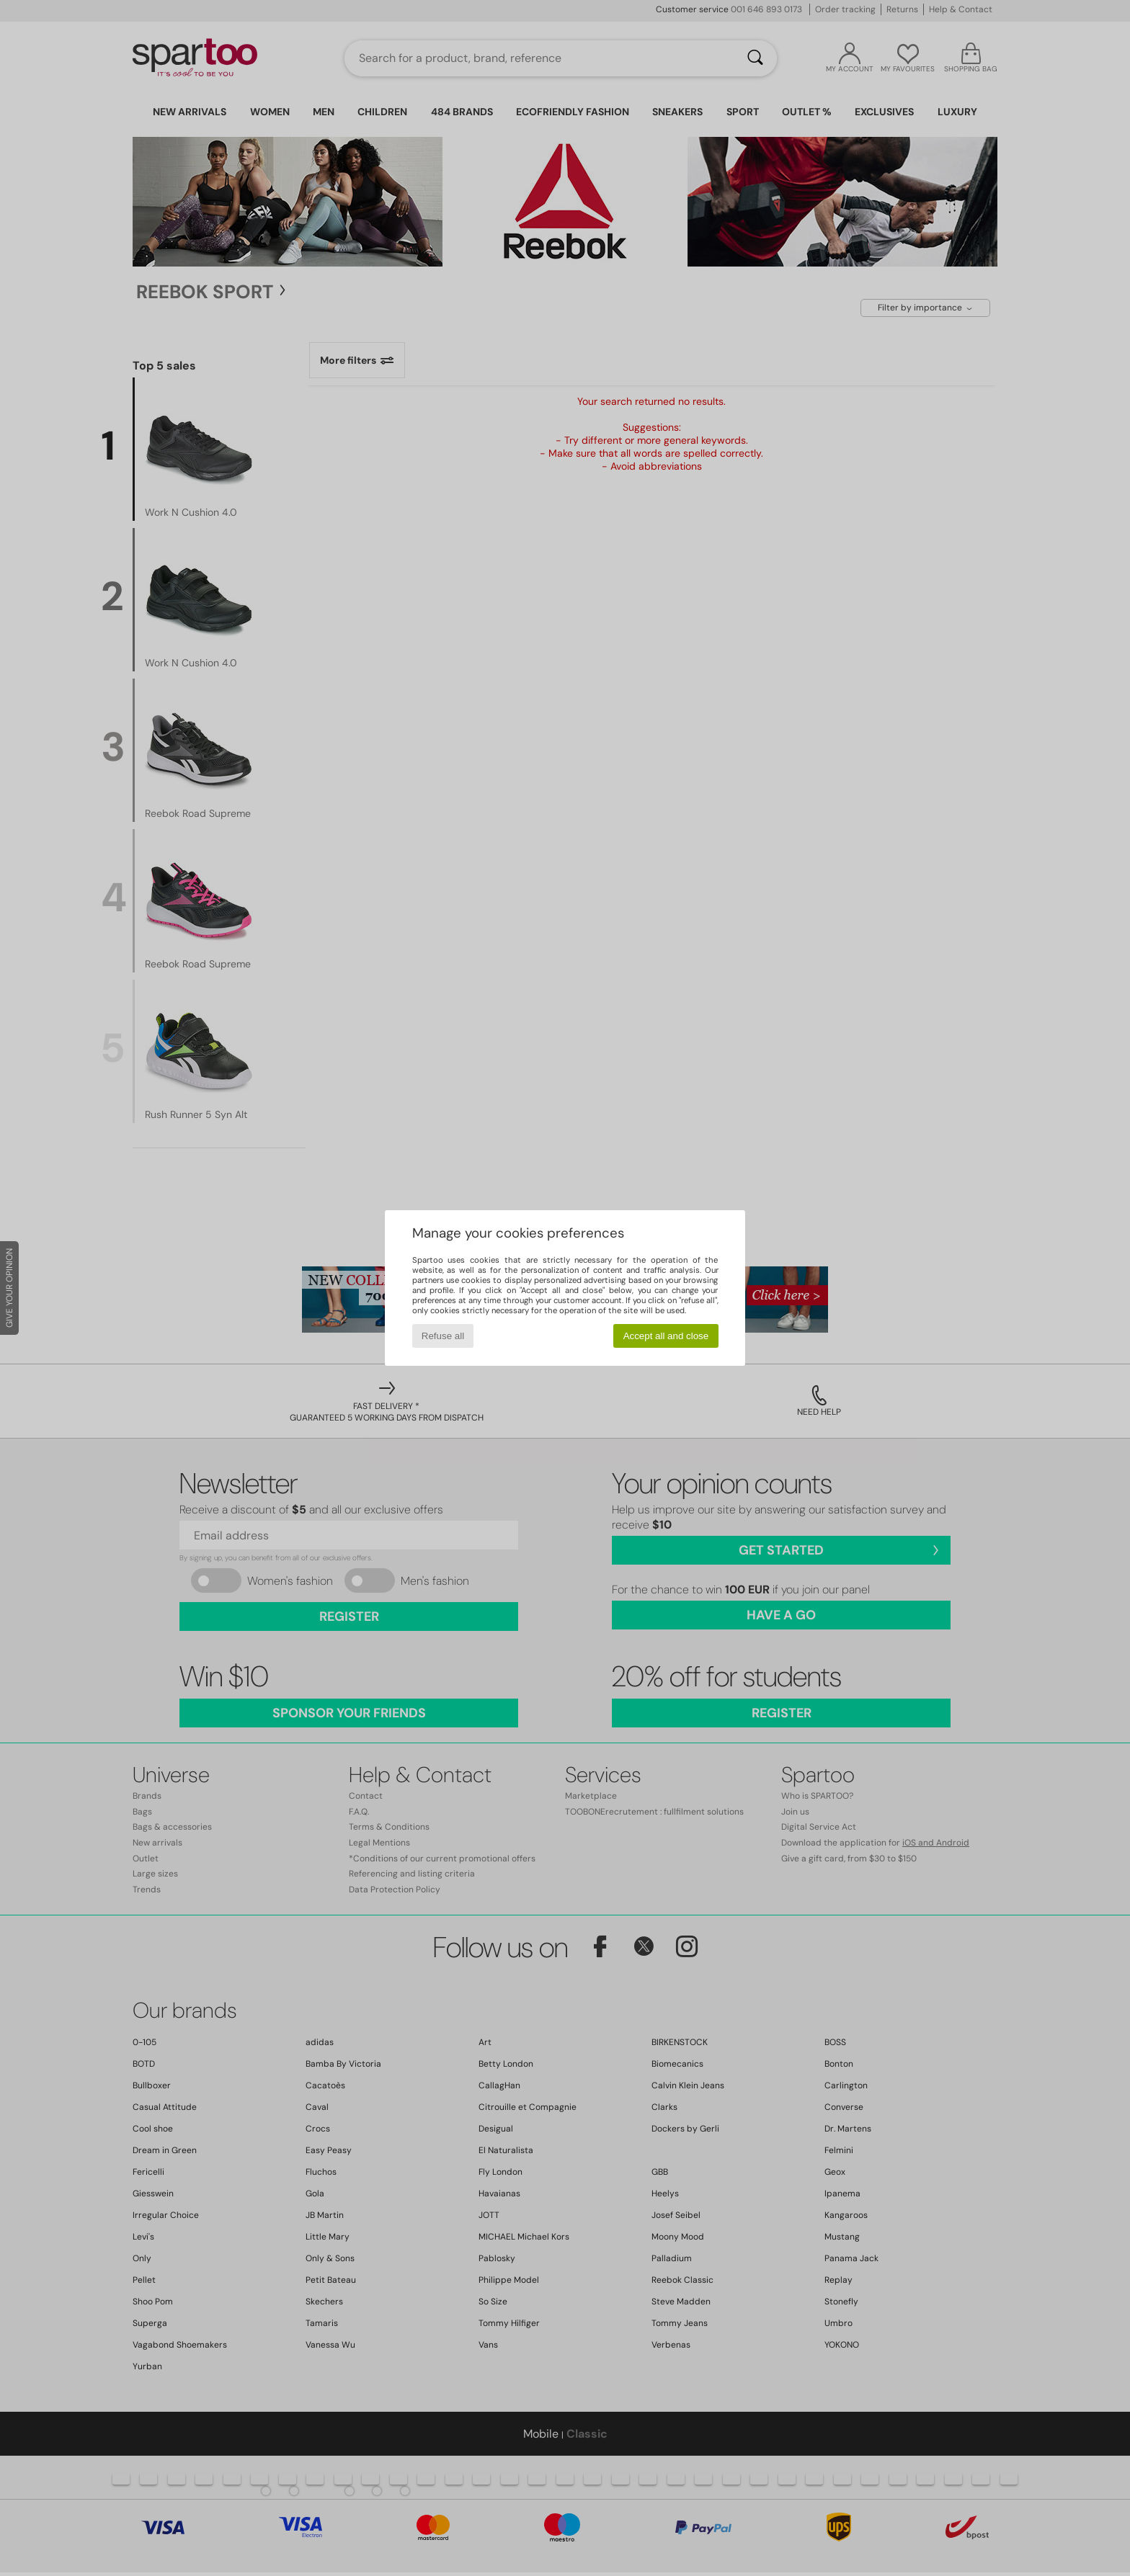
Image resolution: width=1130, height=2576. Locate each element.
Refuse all (443, 1336)
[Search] (755, 58)
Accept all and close (666, 1336)
